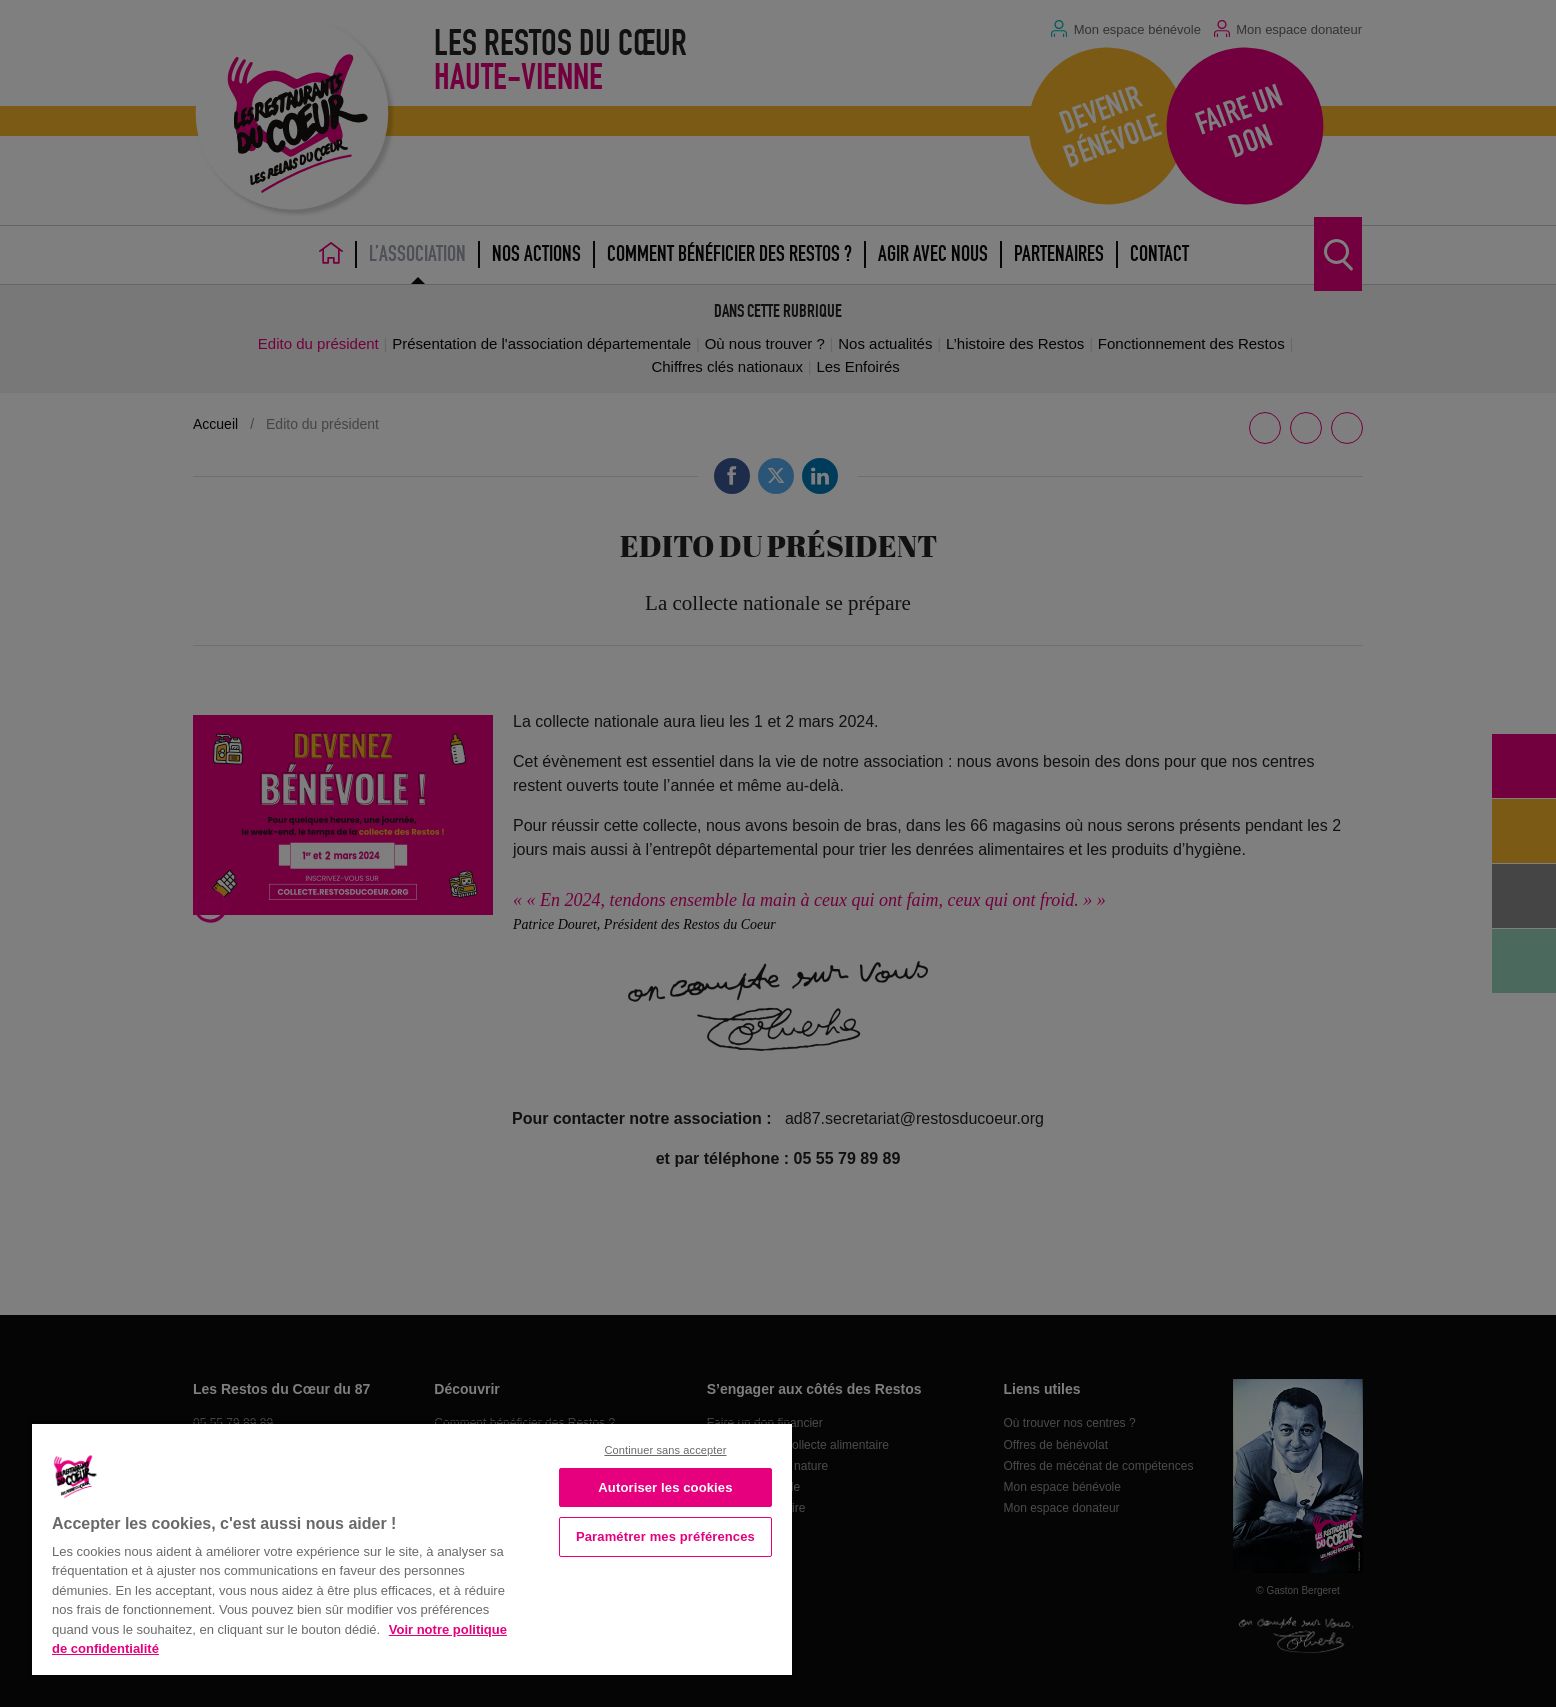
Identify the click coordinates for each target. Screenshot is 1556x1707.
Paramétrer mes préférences (665, 1536)
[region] (412, 1547)
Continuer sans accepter (665, 1450)
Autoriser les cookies (665, 1487)
